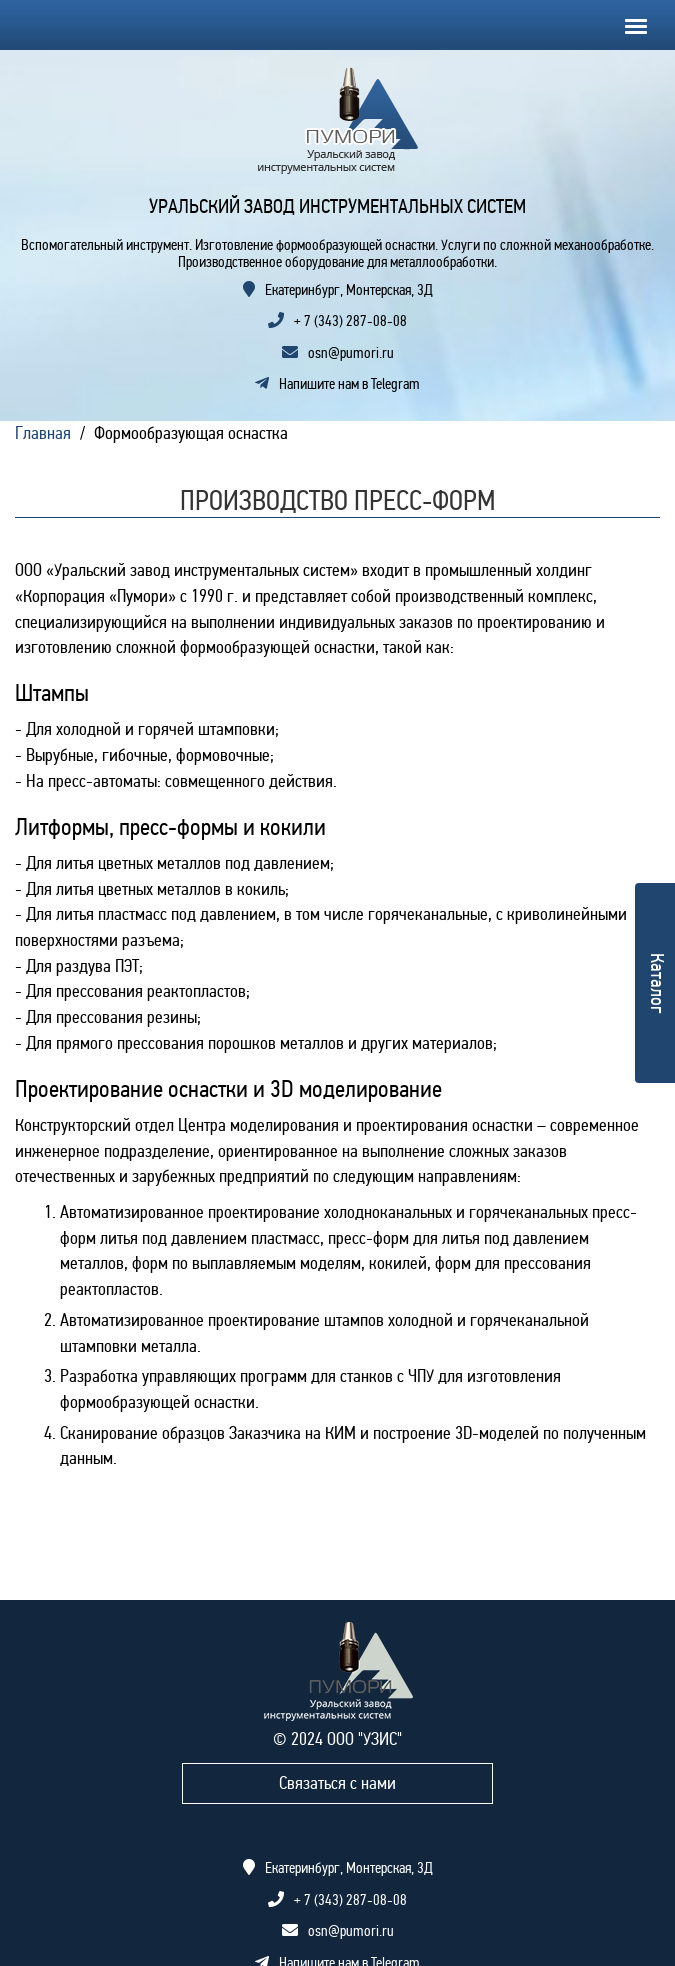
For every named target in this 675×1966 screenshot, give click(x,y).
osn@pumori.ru (351, 353)
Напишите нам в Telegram (337, 384)
